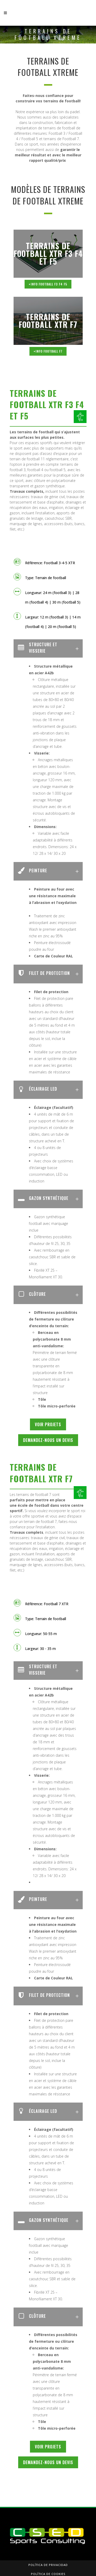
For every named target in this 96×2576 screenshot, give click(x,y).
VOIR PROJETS (48, 1424)
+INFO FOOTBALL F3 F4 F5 (48, 284)
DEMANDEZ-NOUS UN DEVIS (48, 1440)
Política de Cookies (48, 2574)
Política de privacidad (48, 2565)
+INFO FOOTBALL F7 (48, 351)
